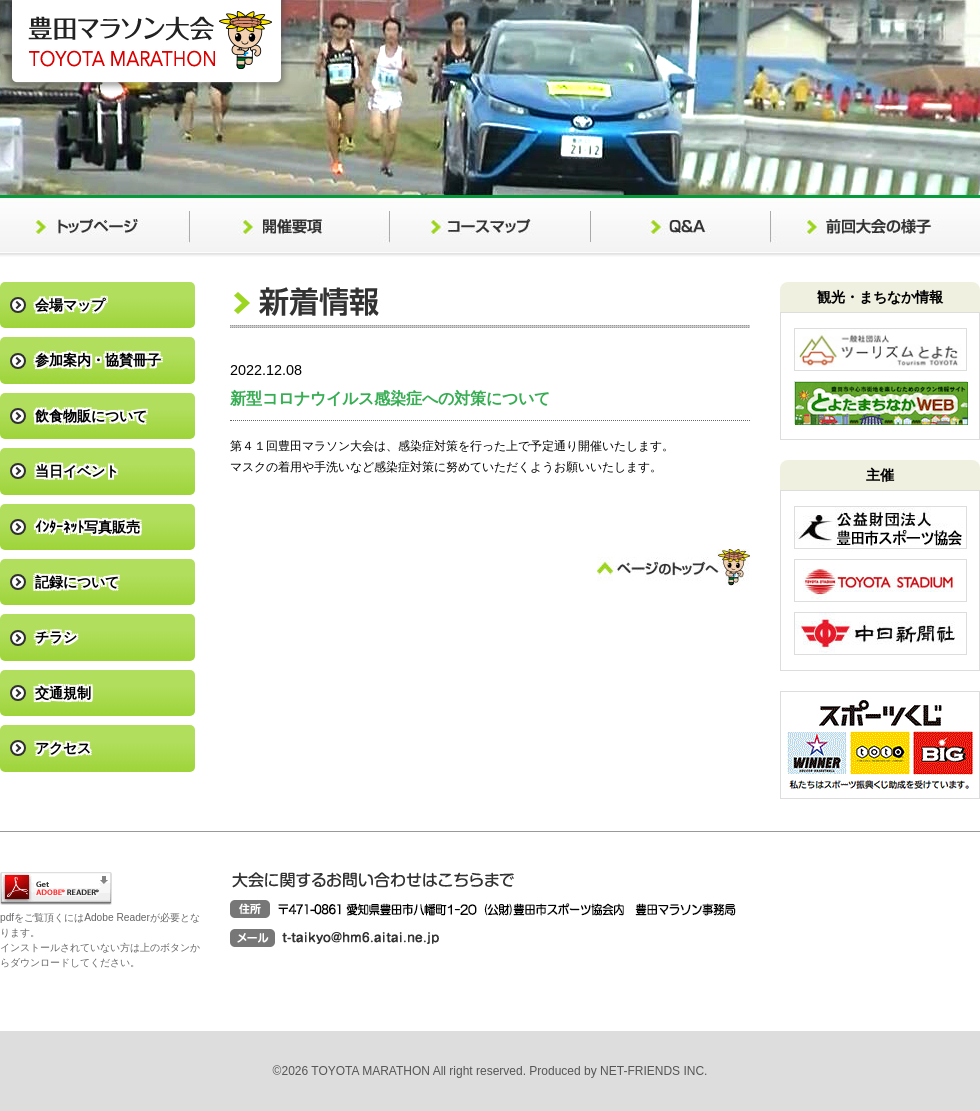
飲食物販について (91, 416)
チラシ (56, 637)
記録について (77, 582)
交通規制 (63, 693)
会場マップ (70, 305)
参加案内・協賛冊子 (98, 360)
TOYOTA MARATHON (371, 1071)
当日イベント (77, 471)
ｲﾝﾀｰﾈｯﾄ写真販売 (87, 527)
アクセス (63, 748)
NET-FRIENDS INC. (653, 1071)
